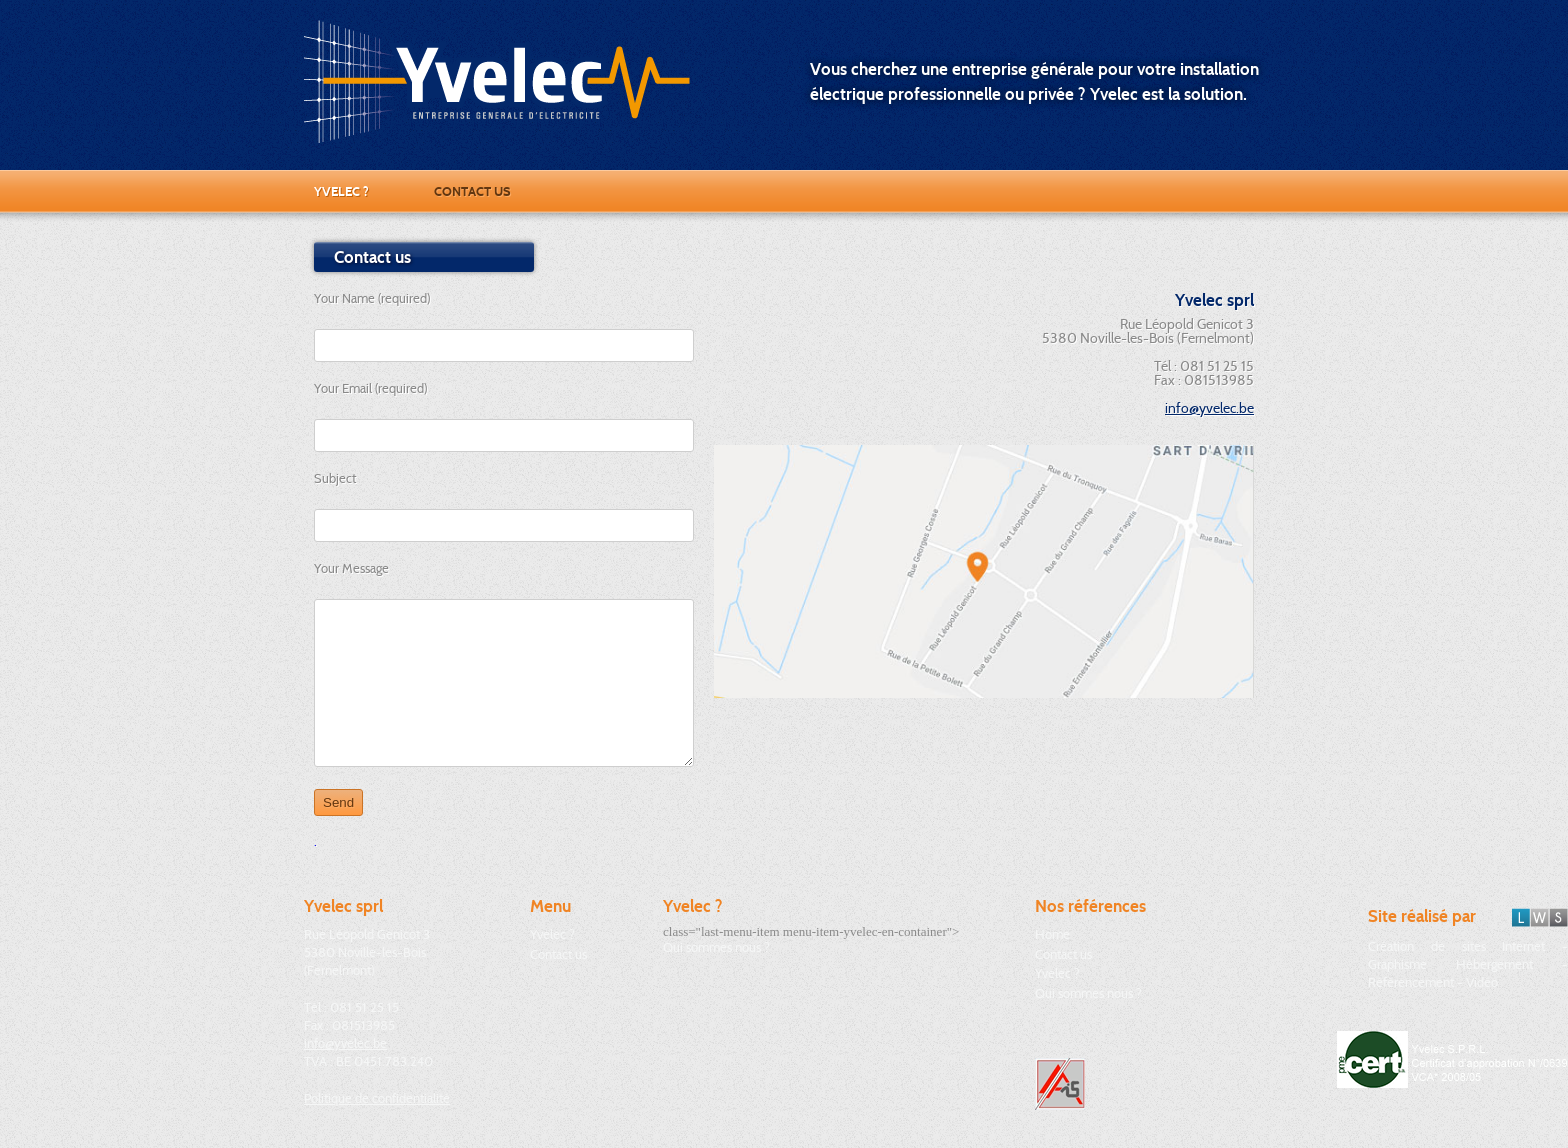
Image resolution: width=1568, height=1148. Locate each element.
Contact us (472, 191)
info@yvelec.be (1209, 408)
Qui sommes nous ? (716, 947)
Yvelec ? (341, 191)
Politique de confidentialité (377, 1098)
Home (1052, 934)
